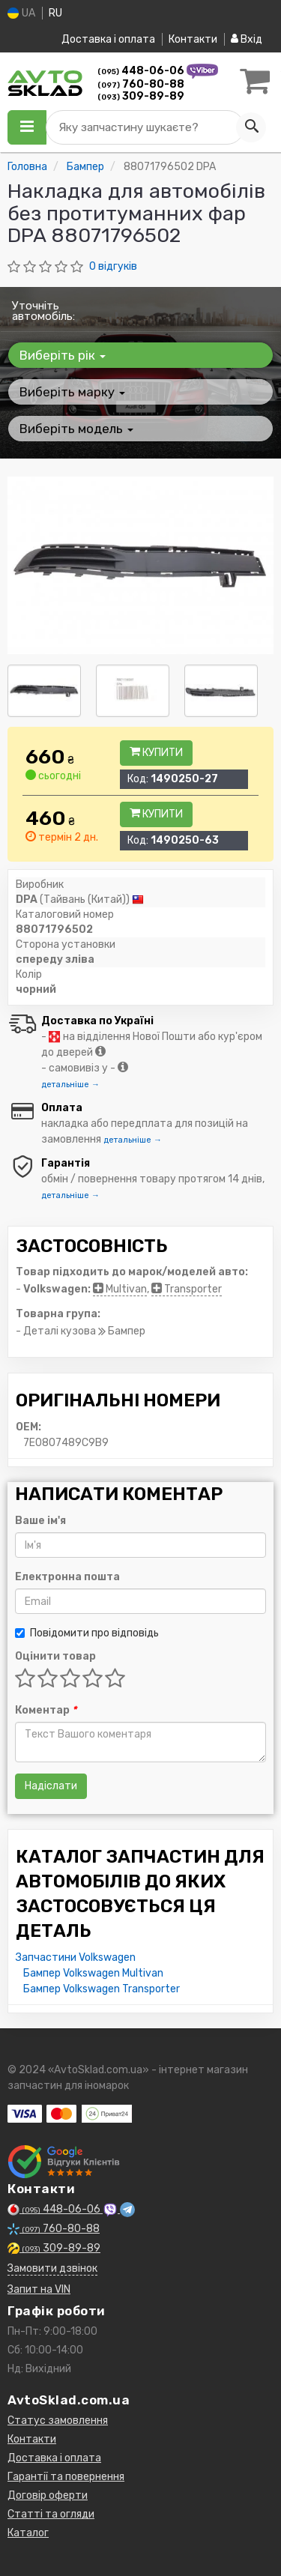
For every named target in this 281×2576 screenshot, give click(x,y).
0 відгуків (113, 266)
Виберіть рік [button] (62, 355)
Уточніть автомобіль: (43, 311)
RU (55, 13)
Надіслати (51, 1786)
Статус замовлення (57, 2420)
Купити (156, 752)
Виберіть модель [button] (76, 428)
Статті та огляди (50, 2514)
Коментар (45, 1710)
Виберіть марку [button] (72, 391)
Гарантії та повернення (65, 2476)
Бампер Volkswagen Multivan (93, 1973)
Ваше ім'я (40, 1520)
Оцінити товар (55, 1656)
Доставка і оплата (108, 39)
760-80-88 (140, 84)
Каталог (28, 2533)
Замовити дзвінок (52, 2268)
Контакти (193, 39)
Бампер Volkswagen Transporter (101, 1989)
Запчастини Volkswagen (76, 1957)
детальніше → (70, 1084)
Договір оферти (47, 2495)
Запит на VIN (38, 2289)
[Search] (251, 127)
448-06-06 (142, 70)
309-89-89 (140, 96)
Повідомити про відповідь (87, 1633)
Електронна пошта (67, 1576)
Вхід (246, 39)
